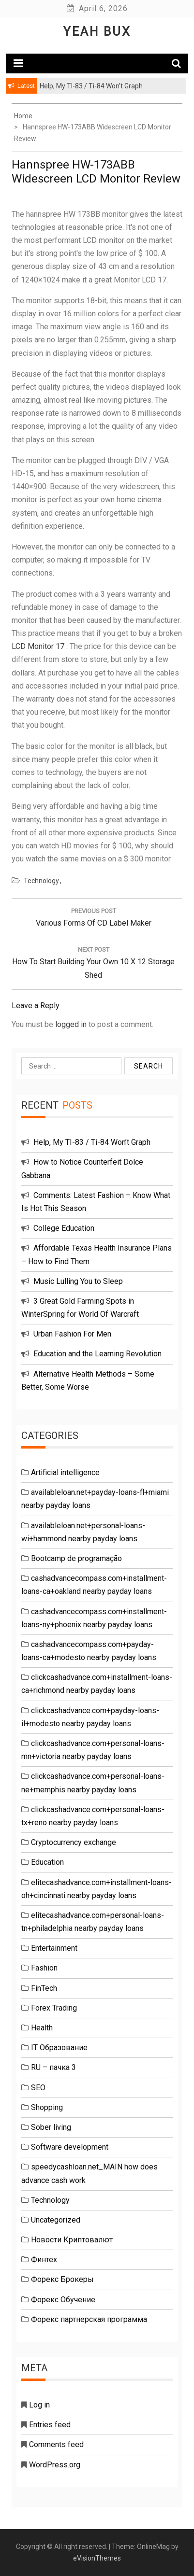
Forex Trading (54, 2008)
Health (42, 2027)
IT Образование (59, 2047)
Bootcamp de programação (76, 1558)
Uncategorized (55, 2219)
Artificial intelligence (65, 1472)
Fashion (44, 1967)
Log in (39, 2404)
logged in (71, 1024)
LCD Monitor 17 (38, 646)
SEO (38, 2087)
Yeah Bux (97, 32)
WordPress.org (54, 2464)
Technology (41, 881)
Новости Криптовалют (72, 2239)
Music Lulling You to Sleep (78, 1281)
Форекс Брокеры (62, 2279)
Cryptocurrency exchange (73, 1842)
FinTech (44, 1988)
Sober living (51, 2127)
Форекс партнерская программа (89, 2319)
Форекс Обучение (63, 2299)
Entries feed (50, 2424)
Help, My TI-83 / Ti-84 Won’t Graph (91, 1142)
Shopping (47, 2107)
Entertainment (54, 1948)
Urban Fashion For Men (72, 1333)
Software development (69, 2147)
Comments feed (56, 2444)
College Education (63, 1228)
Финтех (44, 2259)
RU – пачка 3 (53, 2067)
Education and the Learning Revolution (97, 1353)
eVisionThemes (97, 2558)
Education (47, 1862)
